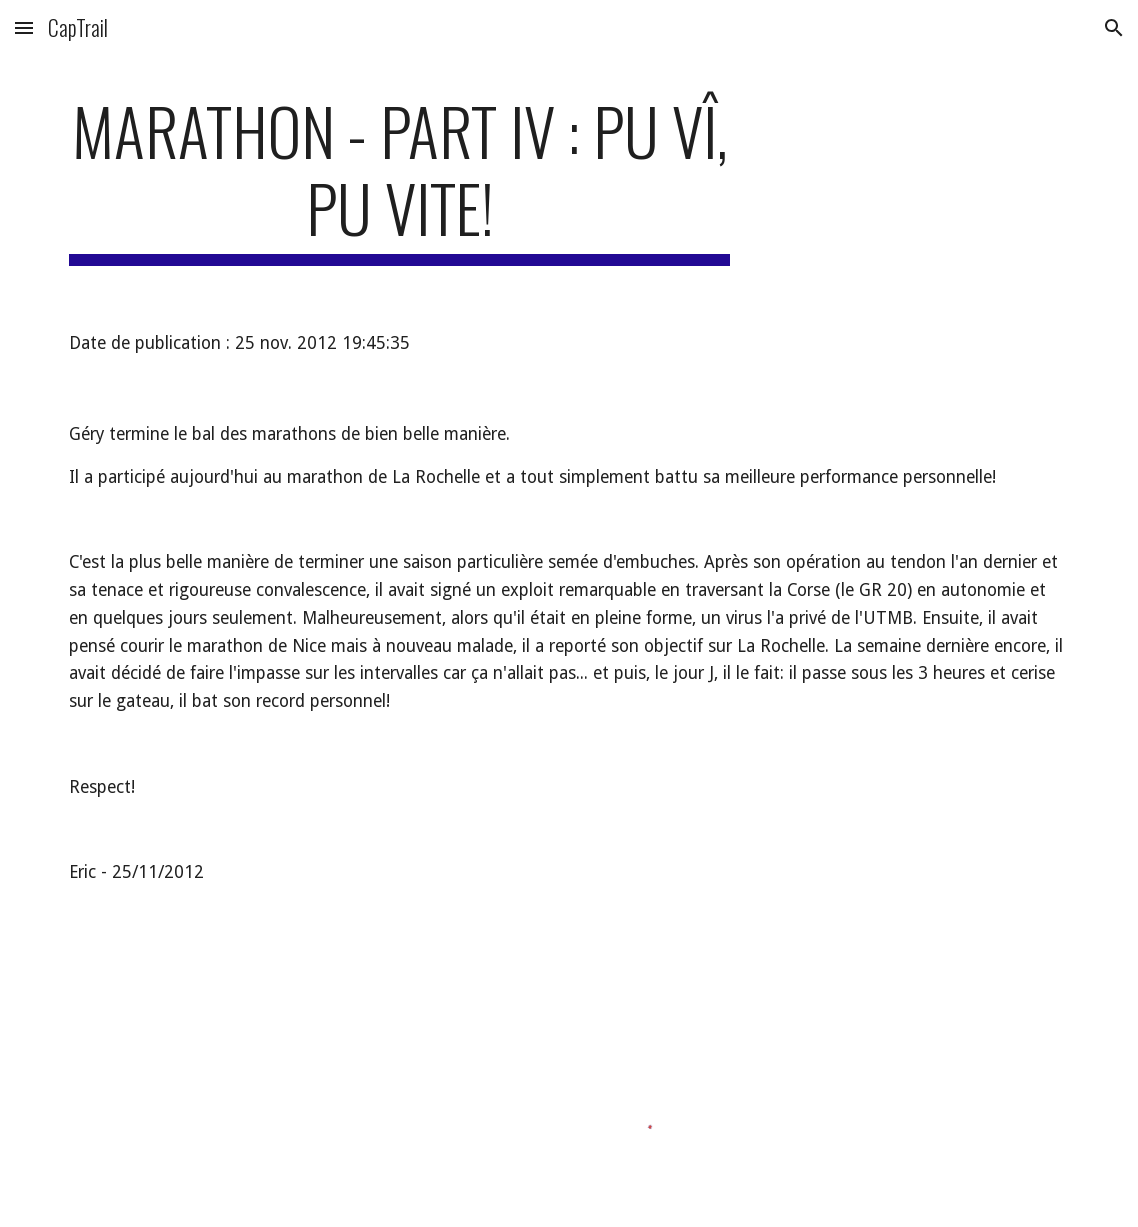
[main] (399, 179)
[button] (24, 27)
